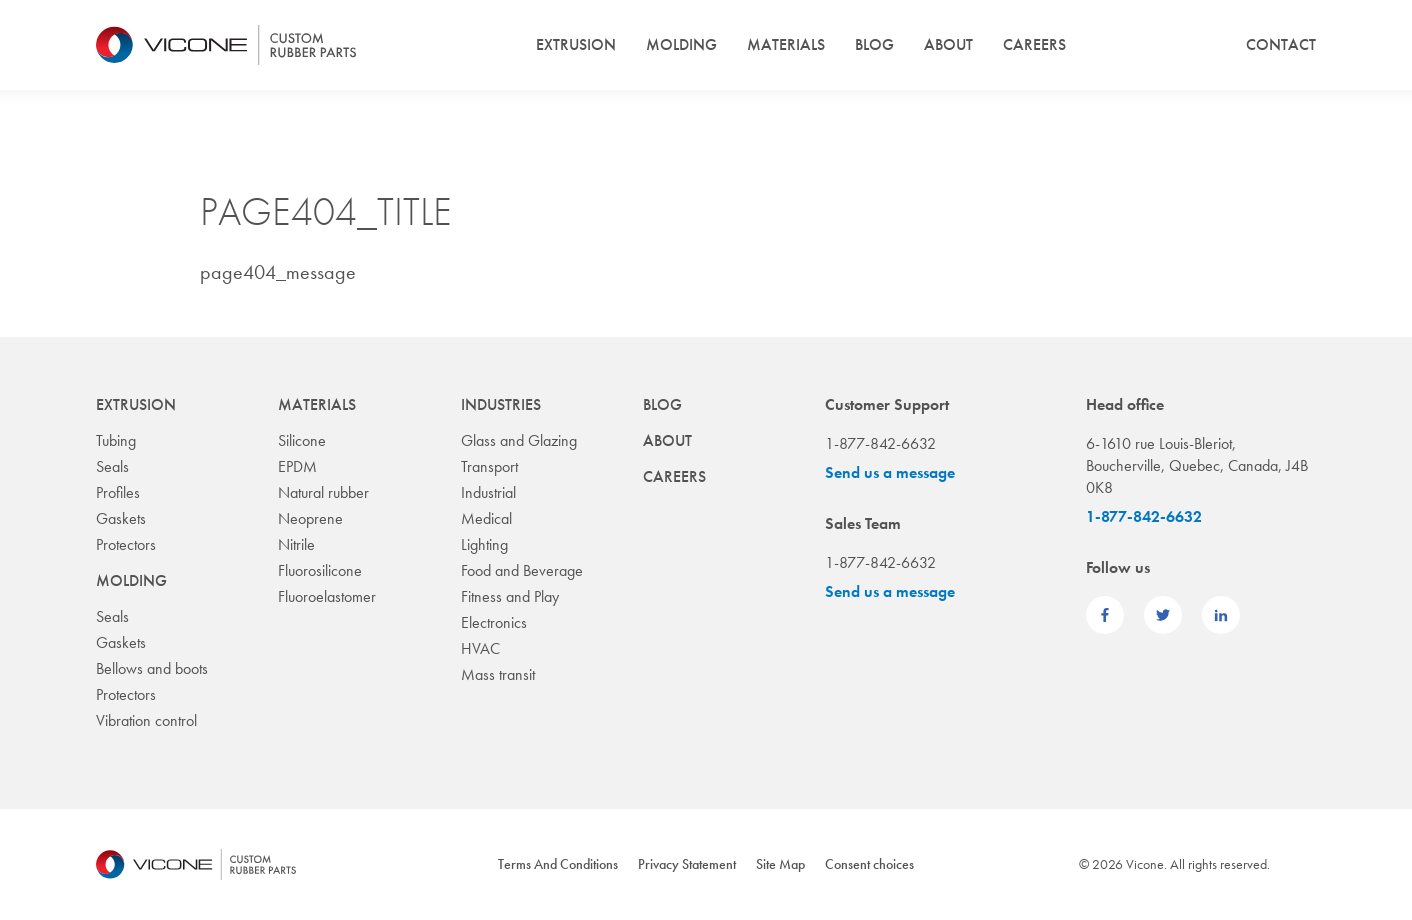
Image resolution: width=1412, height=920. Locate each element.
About (948, 44)
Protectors (126, 544)
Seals (112, 466)
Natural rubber (323, 492)
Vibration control (146, 720)
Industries (501, 404)
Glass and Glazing (519, 440)
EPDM (297, 466)
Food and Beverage (522, 570)
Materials (786, 44)
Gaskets (121, 518)
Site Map (780, 864)
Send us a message (890, 472)
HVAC (480, 648)
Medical (486, 518)
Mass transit (498, 674)
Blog (874, 44)
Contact (1281, 45)
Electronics (494, 622)
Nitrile (296, 544)
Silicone (302, 440)
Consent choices (869, 864)
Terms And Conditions (558, 864)
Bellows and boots (152, 668)
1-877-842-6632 (1144, 516)
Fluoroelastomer (327, 596)
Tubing (116, 440)
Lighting (484, 544)
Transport (489, 466)
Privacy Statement (687, 864)
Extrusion (576, 44)
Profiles (118, 492)
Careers (1034, 44)
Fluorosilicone (320, 570)
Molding (681, 44)
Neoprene (310, 518)
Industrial (488, 492)
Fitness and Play (510, 596)
